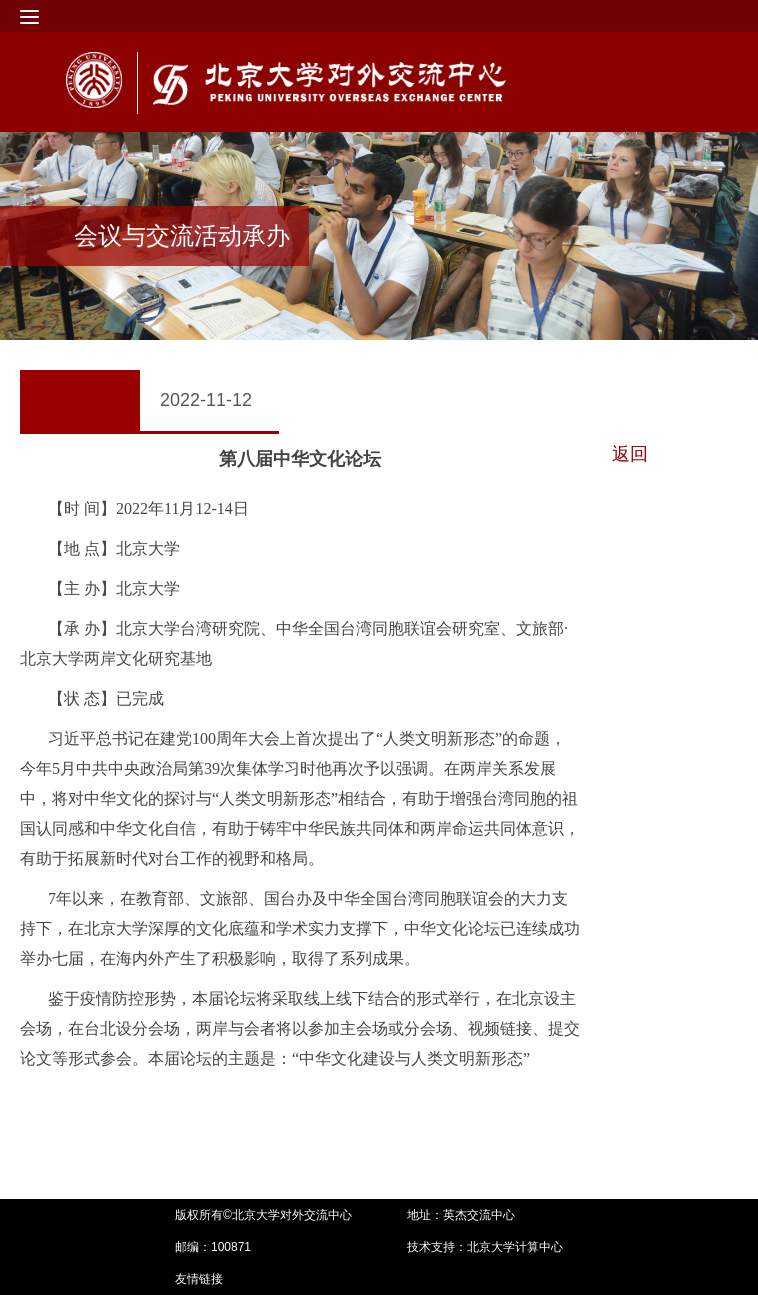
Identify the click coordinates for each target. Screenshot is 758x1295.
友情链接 (199, 1279)
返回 (630, 454)
